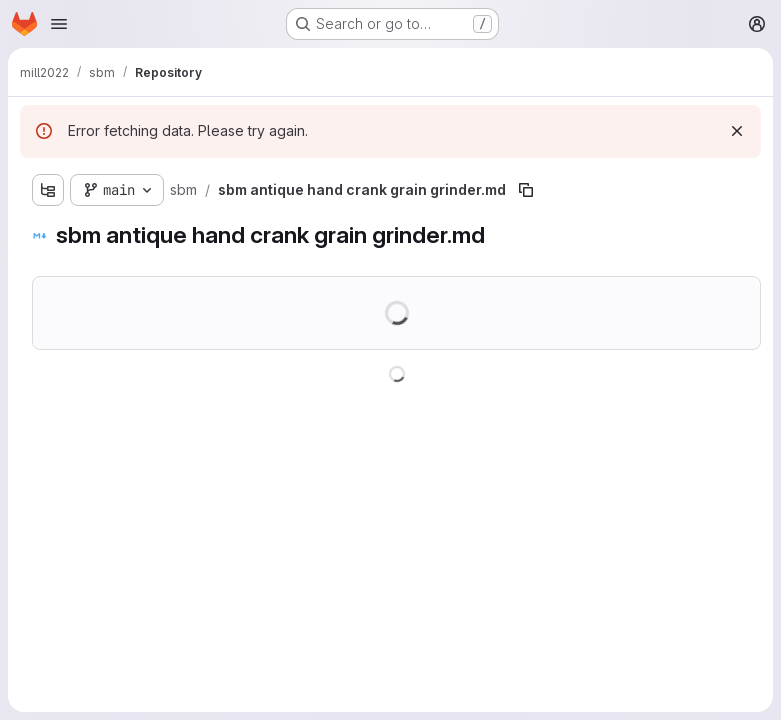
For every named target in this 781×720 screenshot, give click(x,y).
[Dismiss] (737, 131)
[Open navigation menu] (59, 24)
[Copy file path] (526, 190)
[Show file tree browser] (48, 190)
